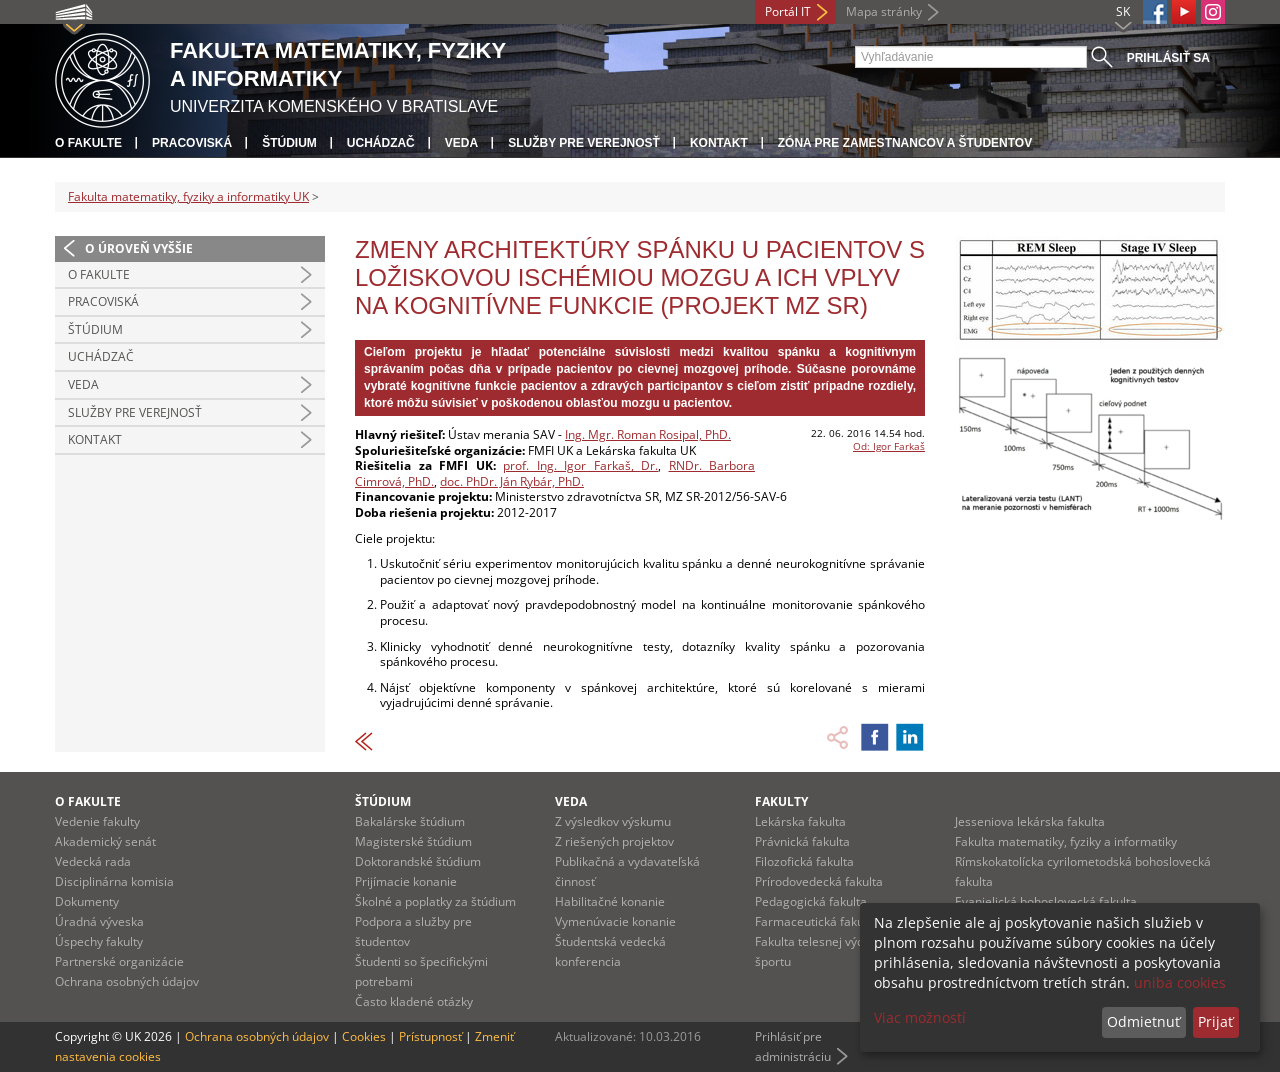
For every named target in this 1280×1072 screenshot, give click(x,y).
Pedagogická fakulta (811, 901)
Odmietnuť (1143, 1021)
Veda (461, 143)
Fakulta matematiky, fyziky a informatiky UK (188, 196)
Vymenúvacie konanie (615, 921)
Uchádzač (381, 143)
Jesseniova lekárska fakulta (1030, 821)
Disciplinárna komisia (114, 881)
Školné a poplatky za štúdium (435, 901)
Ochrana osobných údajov (127, 981)
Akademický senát (105, 841)
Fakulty (781, 801)
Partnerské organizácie (119, 961)
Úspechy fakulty (99, 941)
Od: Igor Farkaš (889, 446)
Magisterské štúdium (413, 841)
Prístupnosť (430, 1036)
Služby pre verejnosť (584, 143)
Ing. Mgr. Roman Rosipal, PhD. (648, 434)
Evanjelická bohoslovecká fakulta (1046, 901)
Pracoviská (192, 143)
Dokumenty (87, 901)
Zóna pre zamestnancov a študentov (905, 143)
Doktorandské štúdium (418, 861)
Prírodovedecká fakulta (819, 881)
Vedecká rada (93, 861)
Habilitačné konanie (610, 901)
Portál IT (788, 11)
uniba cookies (1180, 982)
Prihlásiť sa (1168, 58)
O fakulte (88, 143)
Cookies (364, 1036)
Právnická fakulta (802, 841)
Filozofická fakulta (804, 861)
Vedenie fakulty (97, 821)
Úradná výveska (99, 921)
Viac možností (920, 1017)
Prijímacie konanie (406, 881)
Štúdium (289, 143)
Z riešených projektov (614, 841)
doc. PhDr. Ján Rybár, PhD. (512, 481)
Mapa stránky (884, 11)
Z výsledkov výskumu (613, 821)
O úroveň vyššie (139, 248)
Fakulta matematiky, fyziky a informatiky (1066, 841)
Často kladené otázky (414, 1001)
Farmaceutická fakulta (816, 921)
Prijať (1215, 1021)
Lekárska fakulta (800, 821)
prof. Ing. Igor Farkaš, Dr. (580, 465)
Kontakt (719, 143)
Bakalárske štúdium (410, 821)
